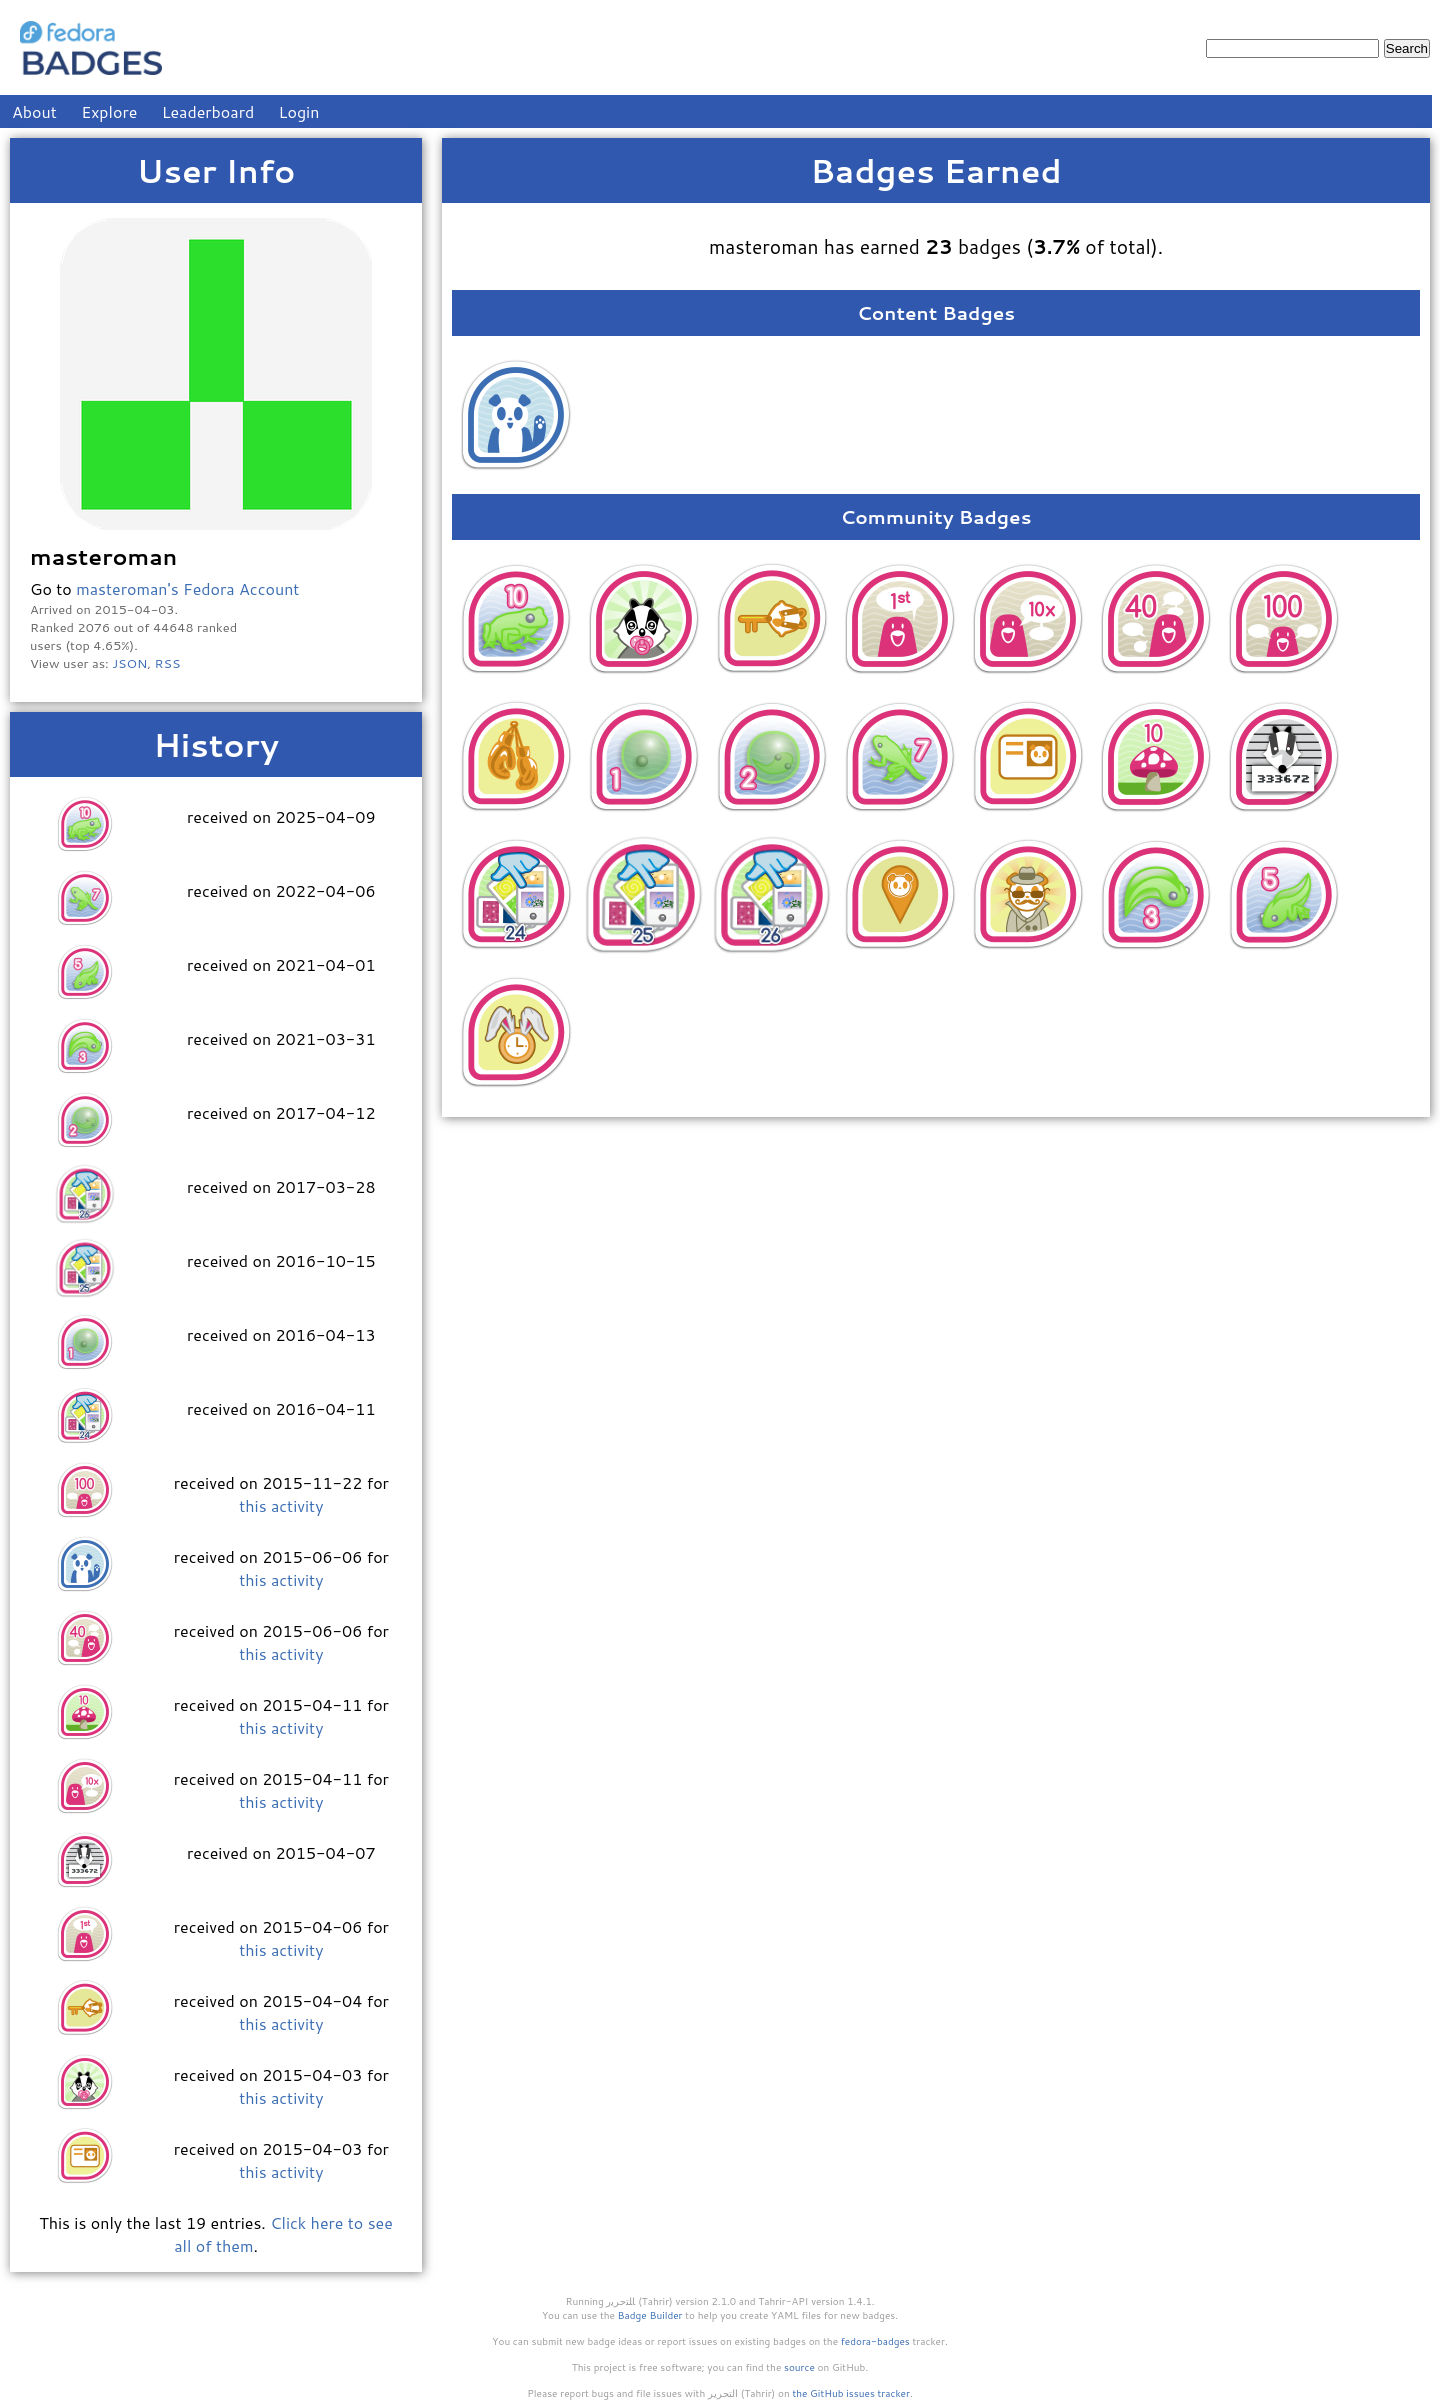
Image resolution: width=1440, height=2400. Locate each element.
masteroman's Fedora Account (187, 588)
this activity (281, 1505)
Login (299, 111)
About (34, 111)
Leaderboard (208, 111)
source (799, 2367)
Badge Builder (650, 2315)
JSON (129, 663)
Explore (109, 111)
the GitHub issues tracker (851, 2393)
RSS (168, 663)
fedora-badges (875, 2341)
